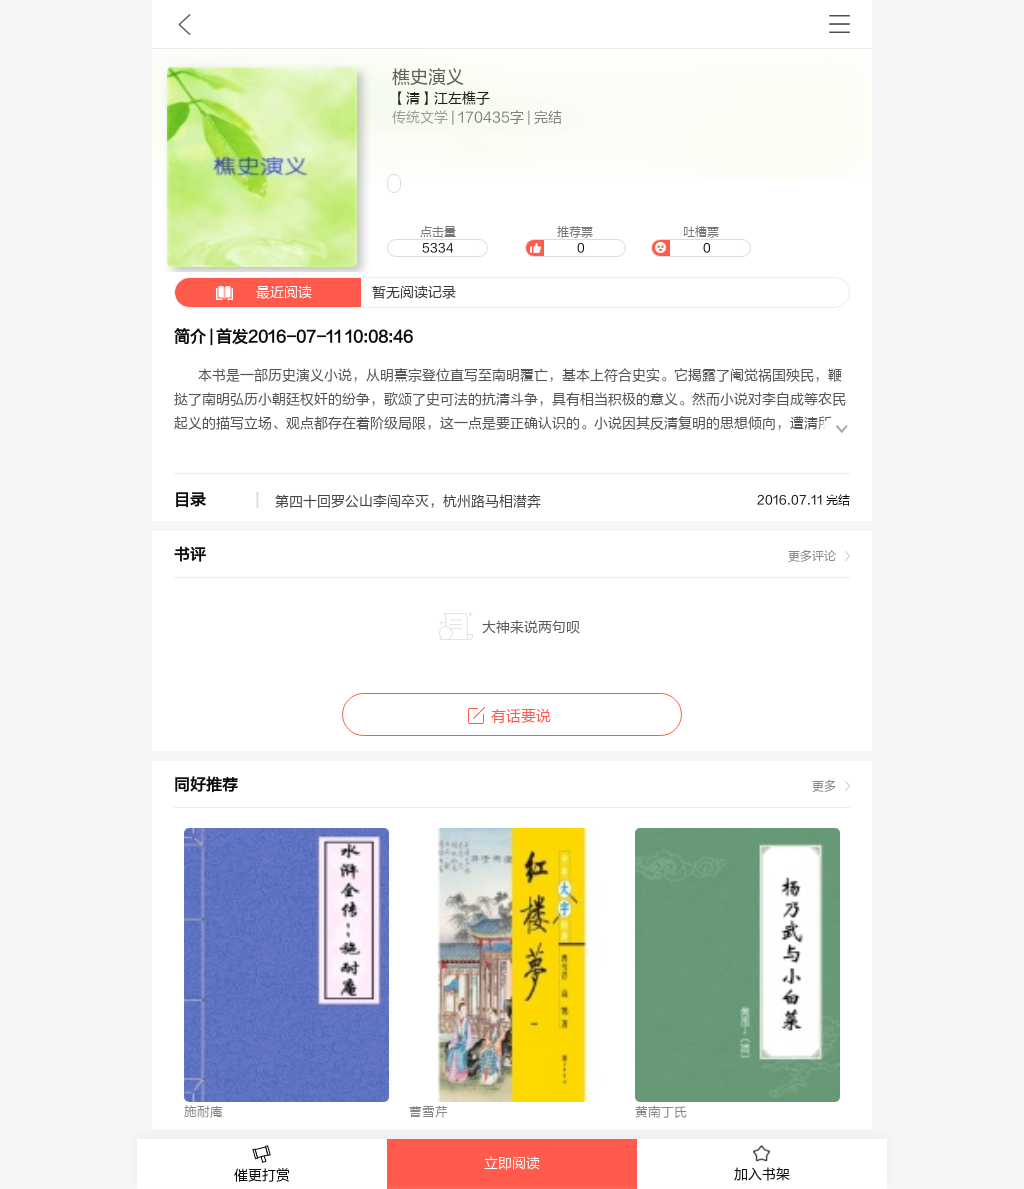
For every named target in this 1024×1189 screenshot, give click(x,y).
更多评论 (812, 556)
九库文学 (184, 24)
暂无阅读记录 (315, 292)
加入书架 (762, 1164)
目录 (190, 500)
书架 (839, 24)
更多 (824, 786)
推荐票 (575, 241)
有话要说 (511, 716)
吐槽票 (701, 241)
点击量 (437, 241)
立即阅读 (512, 1164)
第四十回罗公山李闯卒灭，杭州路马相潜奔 (408, 502)
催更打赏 (262, 1164)
